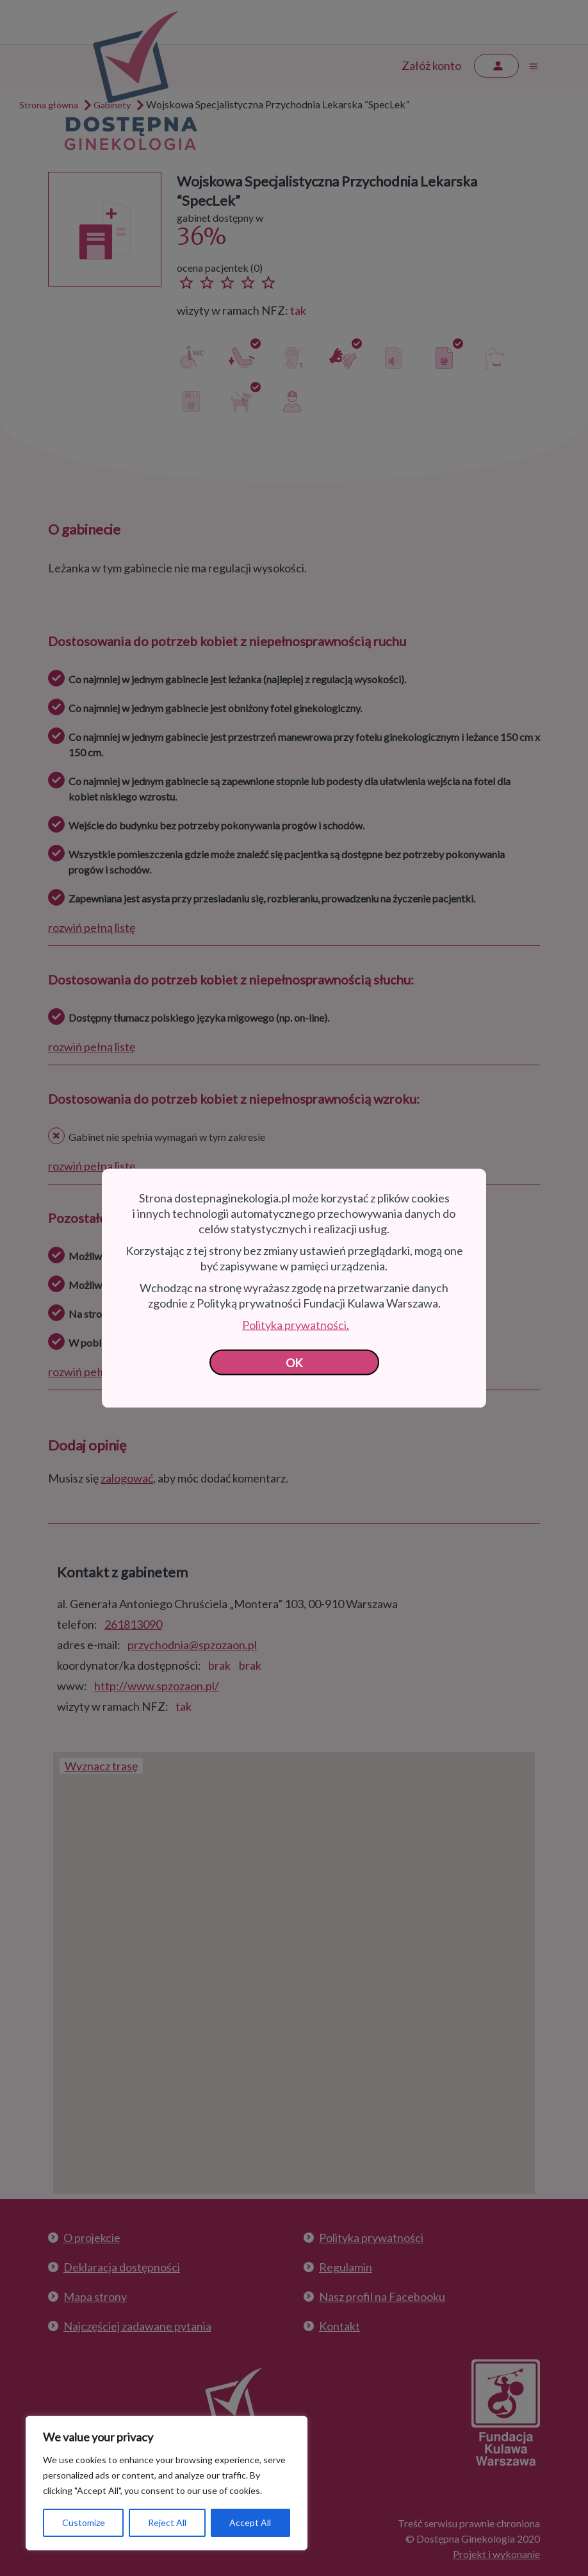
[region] (166, 2483)
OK (294, 1362)
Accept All (250, 2522)
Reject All (167, 2522)
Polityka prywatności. (295, 1324)
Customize (83, 2522)
